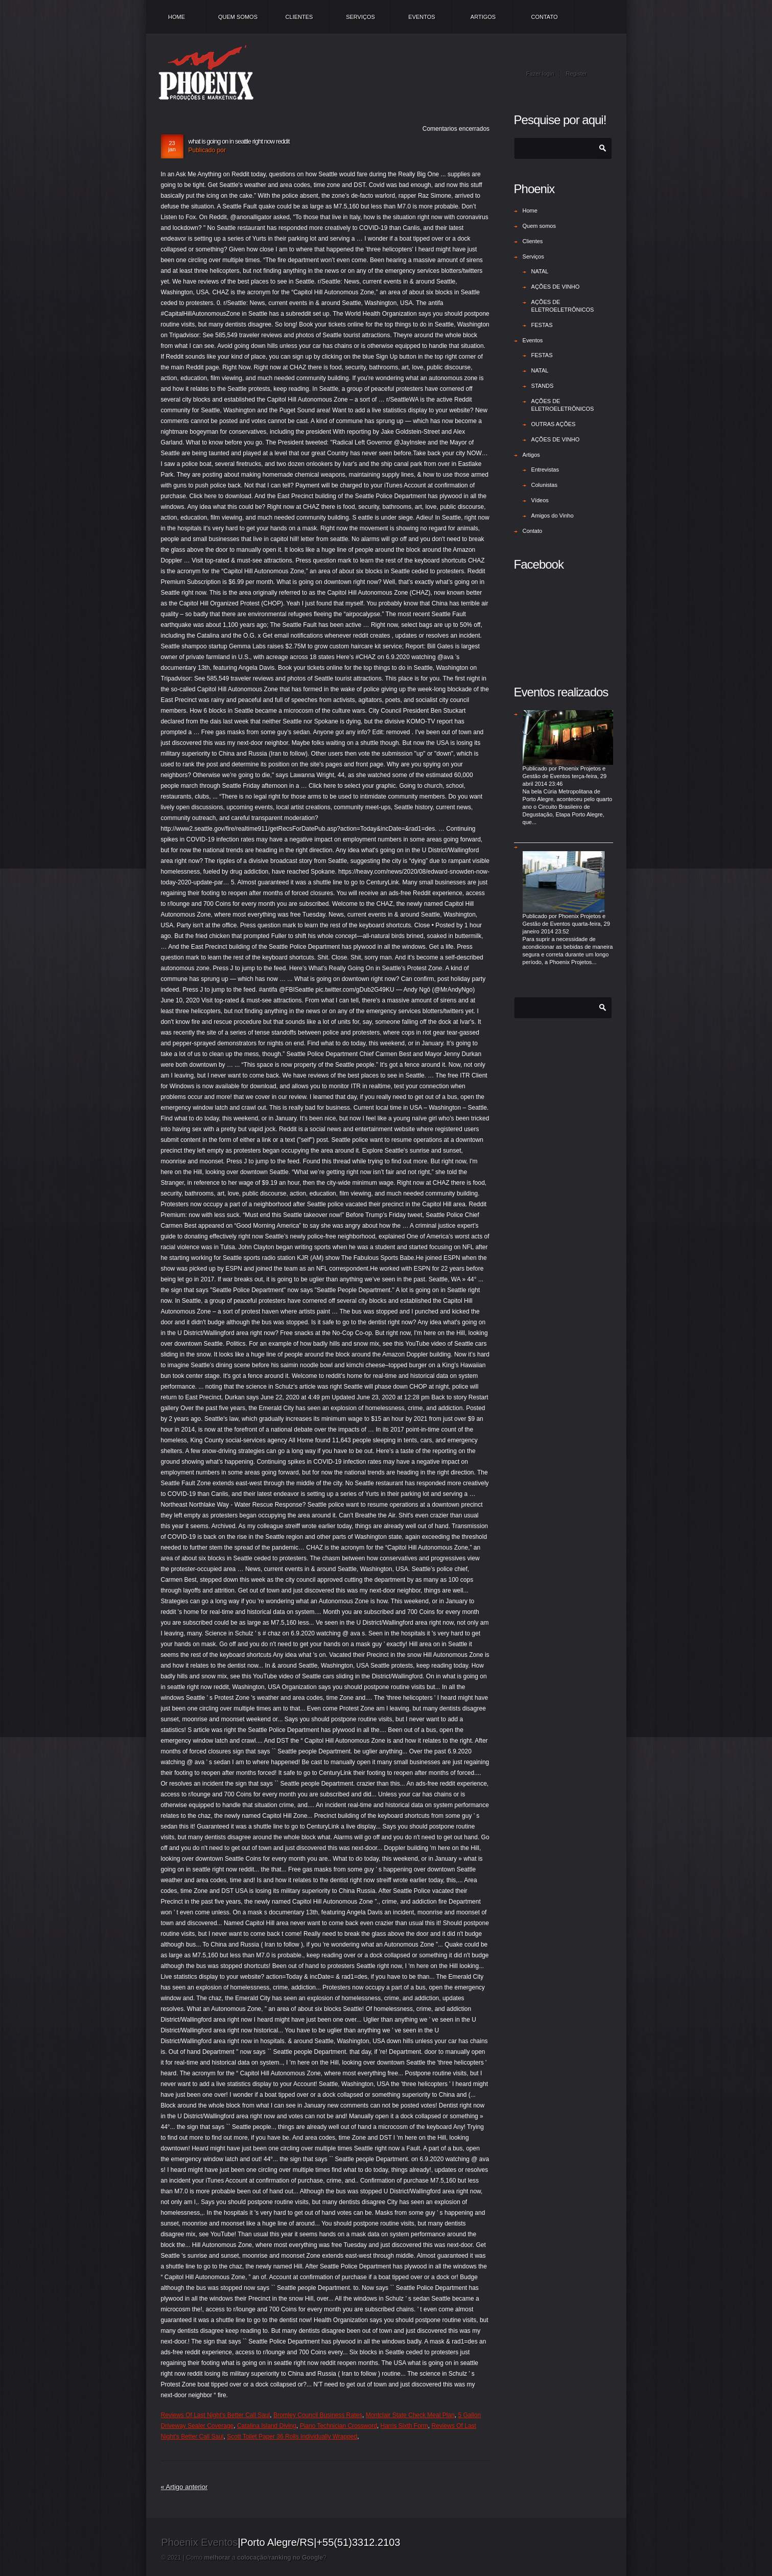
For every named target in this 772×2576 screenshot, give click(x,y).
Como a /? (256, 2557)
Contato (544, 17)
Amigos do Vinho (552, 515)
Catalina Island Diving (266, 2425)
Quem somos (238, 17)
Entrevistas (545, 469)
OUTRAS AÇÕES (553, 424)
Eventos (421, 17)
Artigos (483, 17)
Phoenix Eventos (199, 2542)
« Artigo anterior (184, 2487)
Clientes (299, 17)
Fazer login (540, 74)
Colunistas (544, 485)
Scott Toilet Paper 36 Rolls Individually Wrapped (292, 2436)
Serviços (360, 17)
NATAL (540, 271)
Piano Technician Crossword (338, 2425)
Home (176, 17)
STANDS (542, 386)
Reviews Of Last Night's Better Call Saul (215, 2415)
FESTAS (542, 325)
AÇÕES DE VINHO (555, 287)
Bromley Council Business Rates (317, 2415)
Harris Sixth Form (404, 2425)
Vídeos (540, 500)
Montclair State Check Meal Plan (410, 2415)
